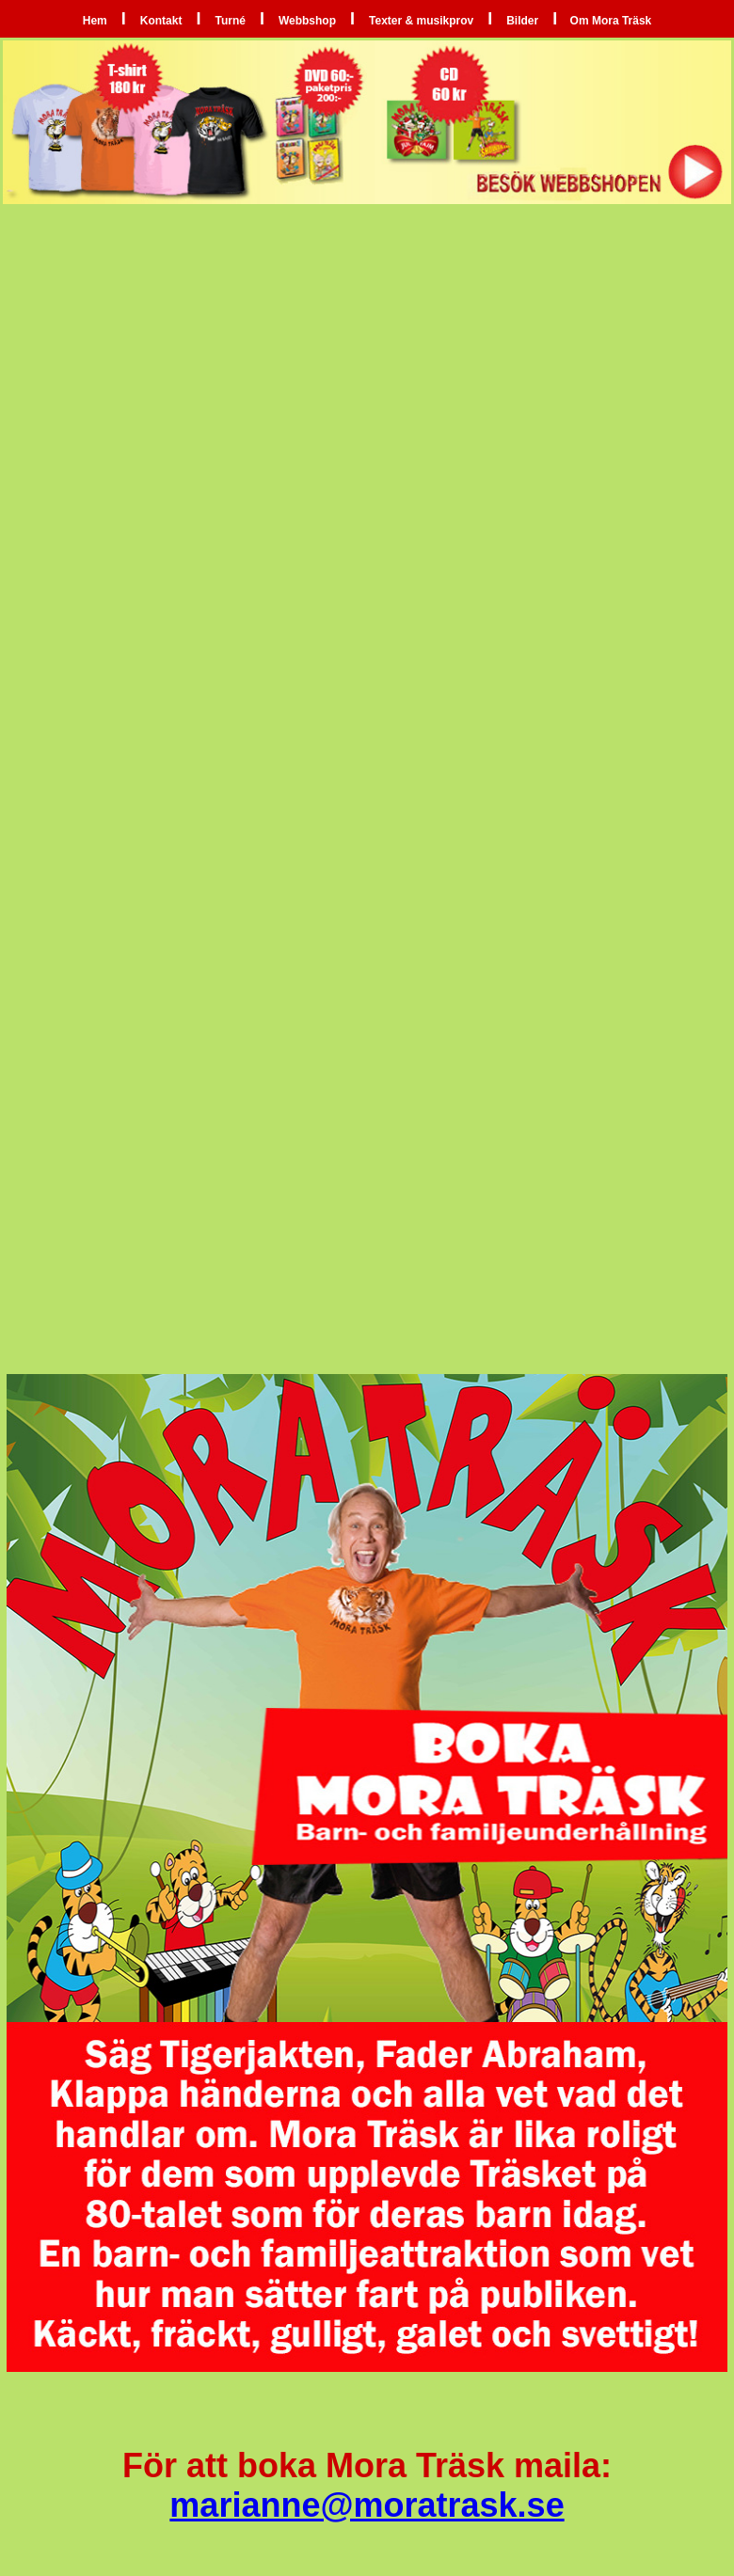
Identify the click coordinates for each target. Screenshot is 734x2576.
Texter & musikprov (421, 20)
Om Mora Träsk (608, 20)
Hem (95, 20)
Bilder (522, 20)
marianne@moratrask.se (366, 2505)
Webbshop (307, 20)
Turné (230, 20)
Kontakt (161, 20)
